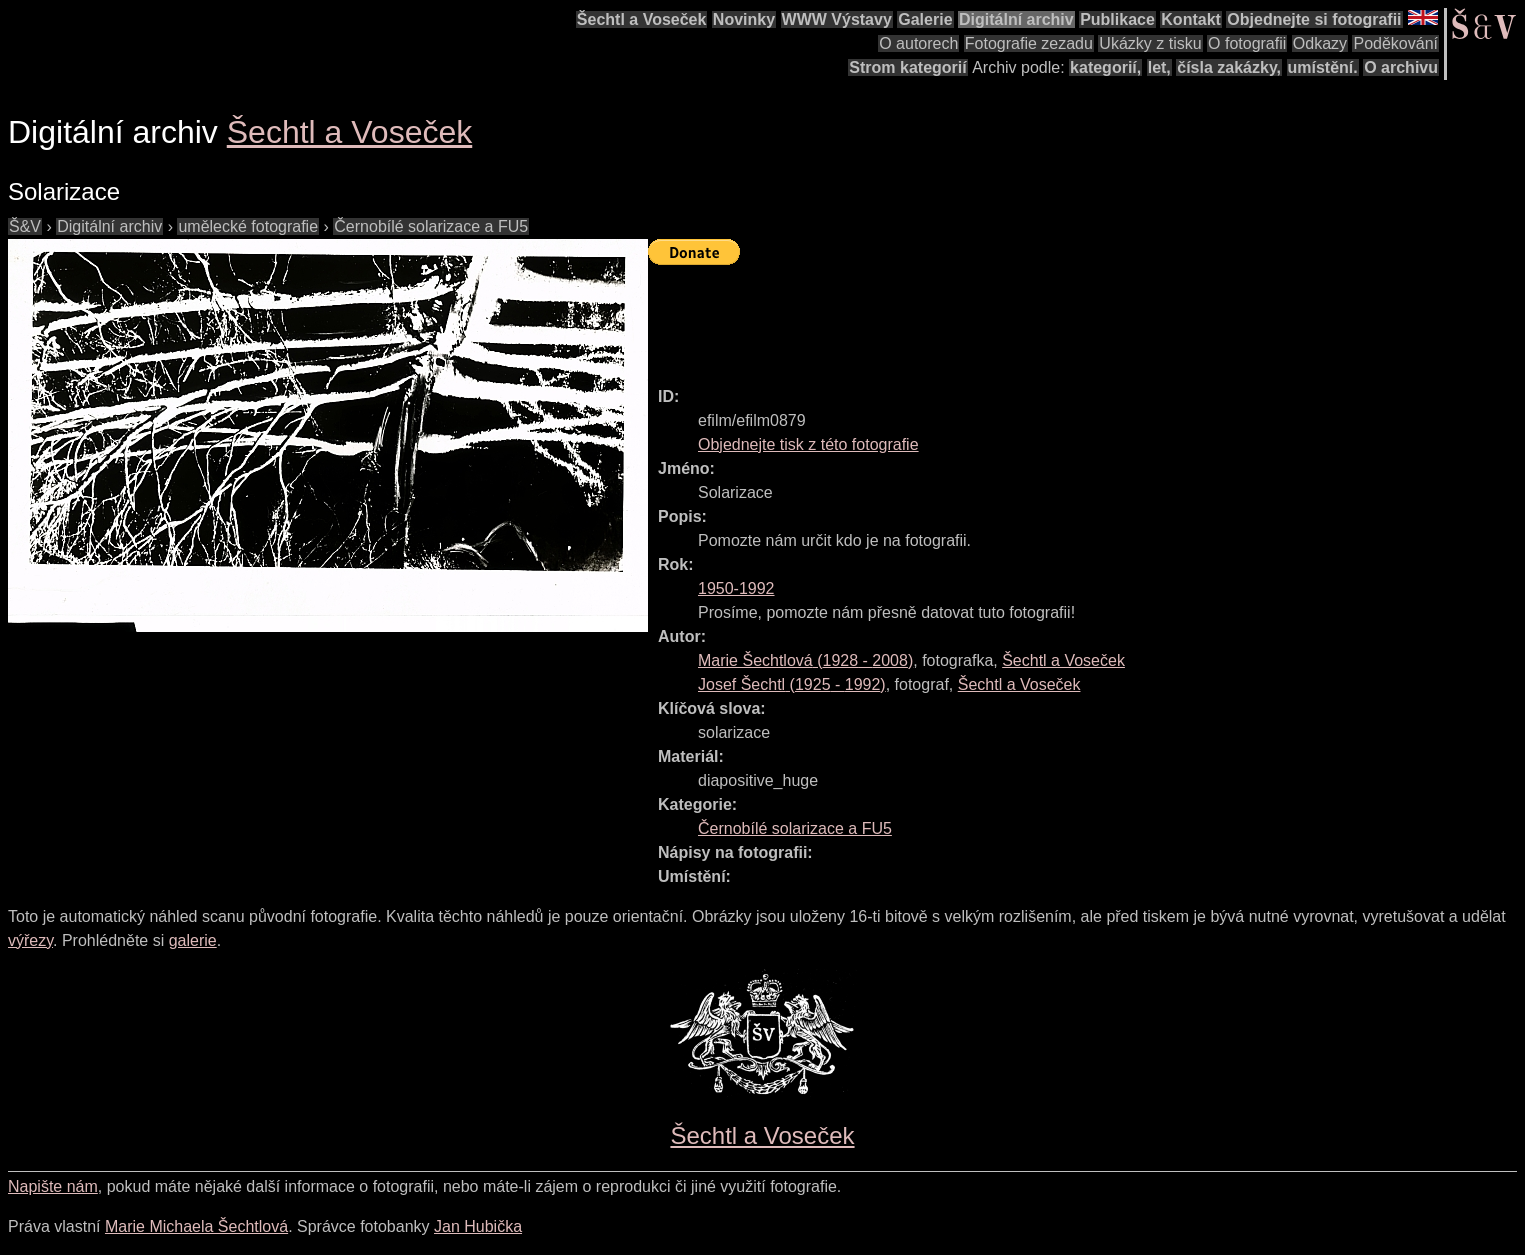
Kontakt (1191, 19)
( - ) (805, 660)
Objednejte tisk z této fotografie (808, 444)
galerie (193, 940)
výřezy (30, 940)
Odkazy (1320, 43)
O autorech (918, 43)
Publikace (1117, 19)
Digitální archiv (1016, 19)
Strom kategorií (907, 67)
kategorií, (1105, 67)
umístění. (1323, 67)
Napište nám (53, 1186)
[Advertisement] (1012, 317)
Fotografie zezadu (1029, 43)
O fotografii (1247, 43)
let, (1159, 67)
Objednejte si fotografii (1314, 19)
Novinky (744, 19)
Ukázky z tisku (1150, 43)
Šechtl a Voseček (642, 19)
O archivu (1401, 67)
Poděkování (1395, 43)
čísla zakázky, (1229, 67)
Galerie (925, 19)
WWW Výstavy (837, 19)
